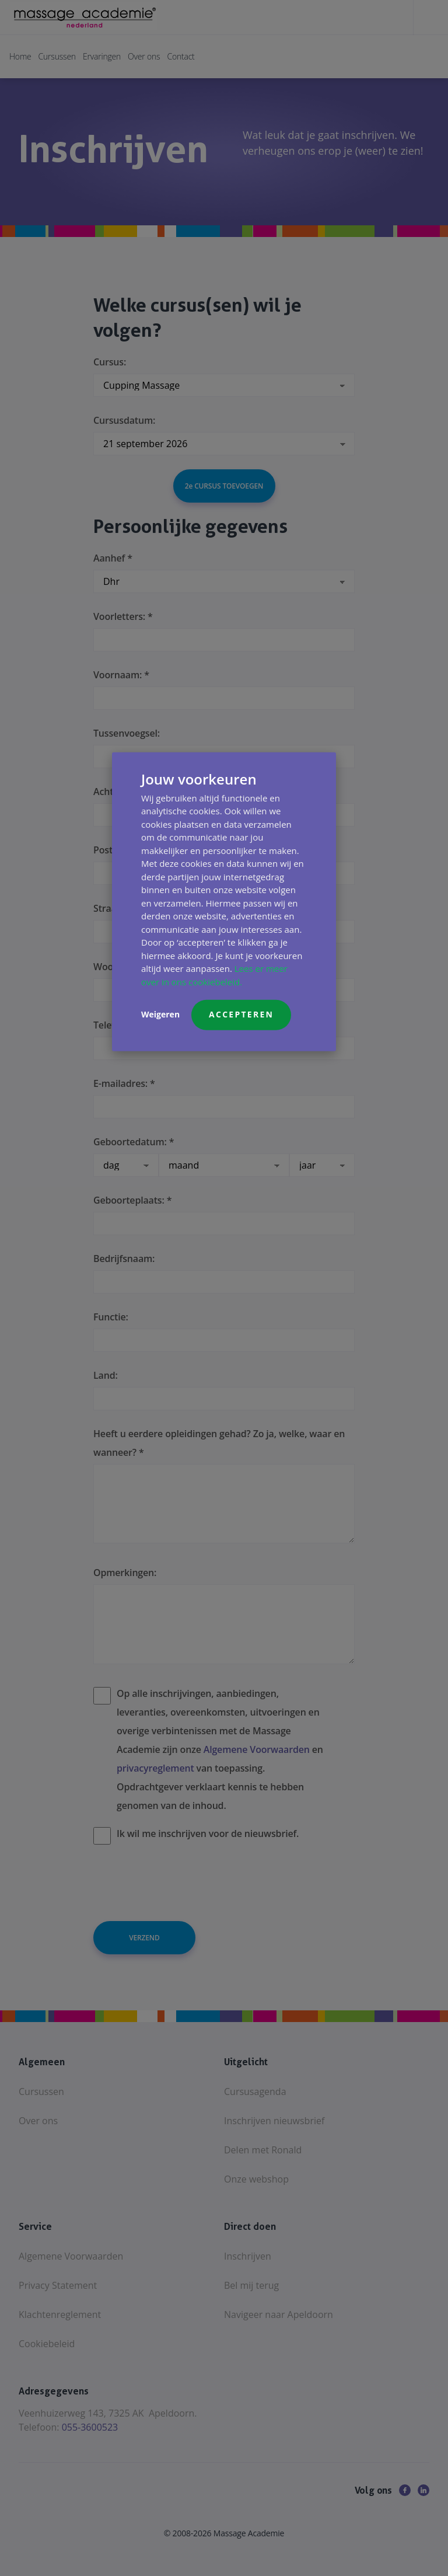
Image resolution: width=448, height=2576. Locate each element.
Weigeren (160, 1014)
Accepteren (241, 1014)
